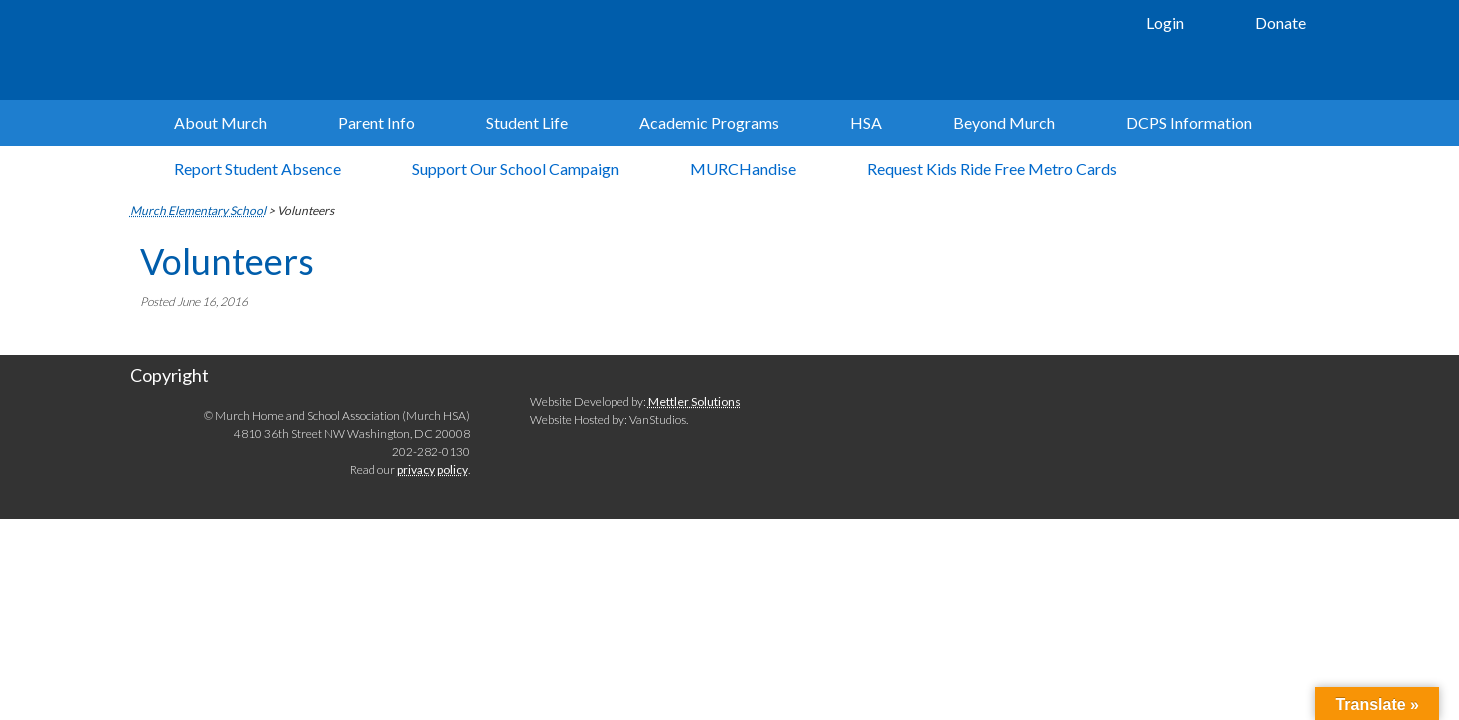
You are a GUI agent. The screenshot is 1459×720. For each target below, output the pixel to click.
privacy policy (432, 469)
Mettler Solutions (694, 401)
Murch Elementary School (430, 50)
